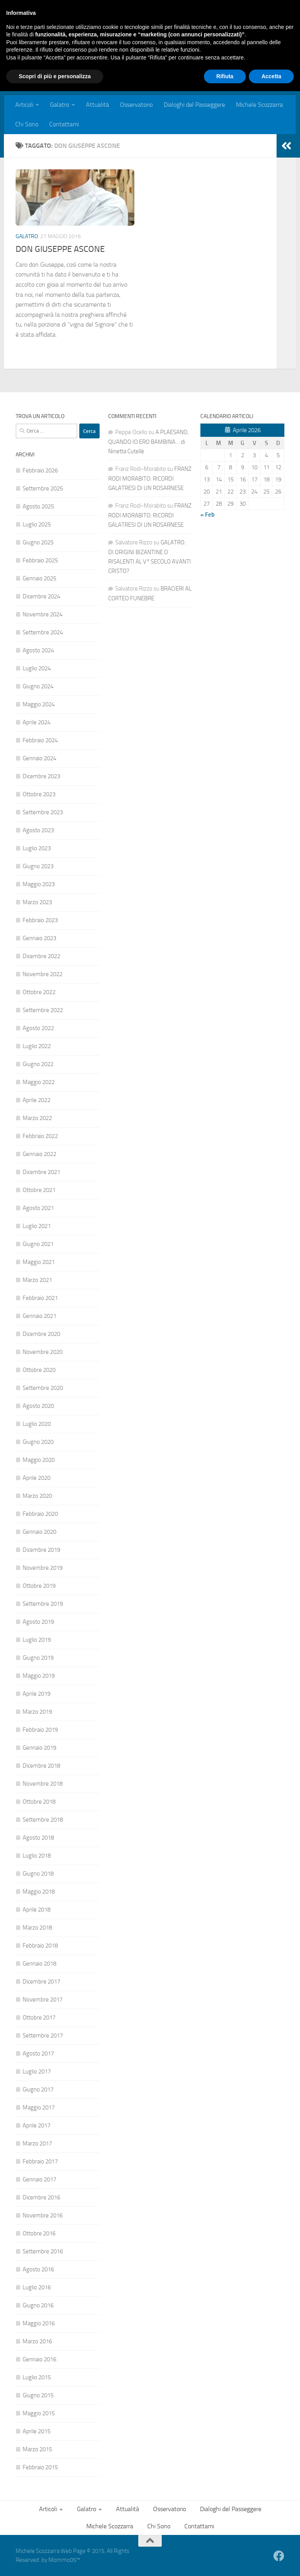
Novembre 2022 (42, 974)
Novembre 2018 (42, 1783)
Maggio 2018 (39, 1891)
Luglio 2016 (37, 2287)
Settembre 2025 (43, 488)
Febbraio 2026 (40, 470)
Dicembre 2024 (41, 596)
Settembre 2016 (43, 2251)
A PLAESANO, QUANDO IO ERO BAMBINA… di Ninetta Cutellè (148, 442)
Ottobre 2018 (39, 1801)
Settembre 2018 (43, 1819)
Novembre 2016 (42, 2215)
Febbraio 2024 (40, 740)
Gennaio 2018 (39, 1963)
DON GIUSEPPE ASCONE (60, 249)
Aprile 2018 (36, 1909)
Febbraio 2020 (40, 1513)
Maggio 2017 (39, 2107)
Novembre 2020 (42, 1351)
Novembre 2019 (42, 1567)
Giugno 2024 (38, 686)
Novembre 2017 (42, 1999)
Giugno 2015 (38, 2395)
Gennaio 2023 (39, 938)
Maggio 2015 (39, 2413)
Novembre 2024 (42, 614)
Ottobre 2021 (39, 1190)
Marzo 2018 (37, 1927)
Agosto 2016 (38, 2269)
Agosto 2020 (38, 1405)
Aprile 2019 (36, 1693)
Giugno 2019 (38, 1657)
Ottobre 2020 (39, 1369)
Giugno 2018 (38, 1873)
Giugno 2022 (38, 1064)
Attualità (97, 104)
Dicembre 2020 (41, 1333)
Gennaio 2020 (39, 1531)
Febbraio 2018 (40, 1945)
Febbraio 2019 (40, 1729)
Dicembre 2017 (41, 1981)
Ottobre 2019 (39, 1585)
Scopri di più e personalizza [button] (55, 2561)
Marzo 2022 (37, 1118)
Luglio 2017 (37, 2071)
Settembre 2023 (43, 812)
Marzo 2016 (37, 2341)
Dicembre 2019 (41, 1549)
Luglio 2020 (37, 1423)
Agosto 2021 (38, 1208)
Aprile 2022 (36, 1100)
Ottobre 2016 (39, 2233)
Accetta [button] (271, 2561)
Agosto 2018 (38, 1837)
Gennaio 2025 (39, 578)
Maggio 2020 (39, 1459)
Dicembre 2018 (41, 1765)
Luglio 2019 (37, 1639)
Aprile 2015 (36, 2431)
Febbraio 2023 (40, 920)
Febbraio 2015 (40, 2467)
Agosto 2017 (38, 2053)
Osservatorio (136, 104)
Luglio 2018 (37, 1855)
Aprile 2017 (36, 2125)
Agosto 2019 (38, 1621)
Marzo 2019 (37, 1711)
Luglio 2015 (37, 2377)
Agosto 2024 (38, 650)
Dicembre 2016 (41, 2197)
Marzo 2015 (37, 2449)
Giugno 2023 (38, 866)
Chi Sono (26, 124)
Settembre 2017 (43, 2035)
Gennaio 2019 (39, 1747)
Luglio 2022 (37, 1046)
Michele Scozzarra (259, 104)
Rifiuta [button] (225, 2561)
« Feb (207, 514)
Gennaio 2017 (39, 2179)
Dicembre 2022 (41, 956)
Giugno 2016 (38, 2305)
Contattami (64, 124)
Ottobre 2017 (39, 2017)
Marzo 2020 (37, 1495)
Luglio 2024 (37, 668)
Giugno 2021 (38, 1244)
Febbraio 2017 (40, 2161)
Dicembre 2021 (41, 1172)
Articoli (24, 104)
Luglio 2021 (37, 1226)
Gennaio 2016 (39, 2359)
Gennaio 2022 (39, 1154)
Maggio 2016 (39, 2323)
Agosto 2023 (38, 830)
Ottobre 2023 (39, 794)
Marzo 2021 (37, 1280)
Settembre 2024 (43, 632)
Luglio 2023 (37, 848)
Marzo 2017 (37, 2143)
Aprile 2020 (36, 1477)
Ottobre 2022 (39, 992)
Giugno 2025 (38, 542)
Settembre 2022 (43, 1010)
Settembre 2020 (43, 1387)
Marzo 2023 (37, 902)
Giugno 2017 (38, 2089)
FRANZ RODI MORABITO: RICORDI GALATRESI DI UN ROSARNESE (149, 478)
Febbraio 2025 (40, 560)
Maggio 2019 (39, 1675)
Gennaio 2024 (39, 758)
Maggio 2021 (39, 1262)
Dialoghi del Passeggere (194, 104)
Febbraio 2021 (40, 1297)
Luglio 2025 (37, 524)
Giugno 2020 (38, 1441)
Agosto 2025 (38, 506)
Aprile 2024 (36, 722)
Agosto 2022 (38, 1028)
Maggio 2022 (39, 1082)
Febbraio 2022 (40, 1136)
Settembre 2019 (43, 1603)
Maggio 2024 (39, 704)
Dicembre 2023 (41, 776)
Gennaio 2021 (39, 1315)
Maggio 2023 (39, 884)
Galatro (59, 104)
